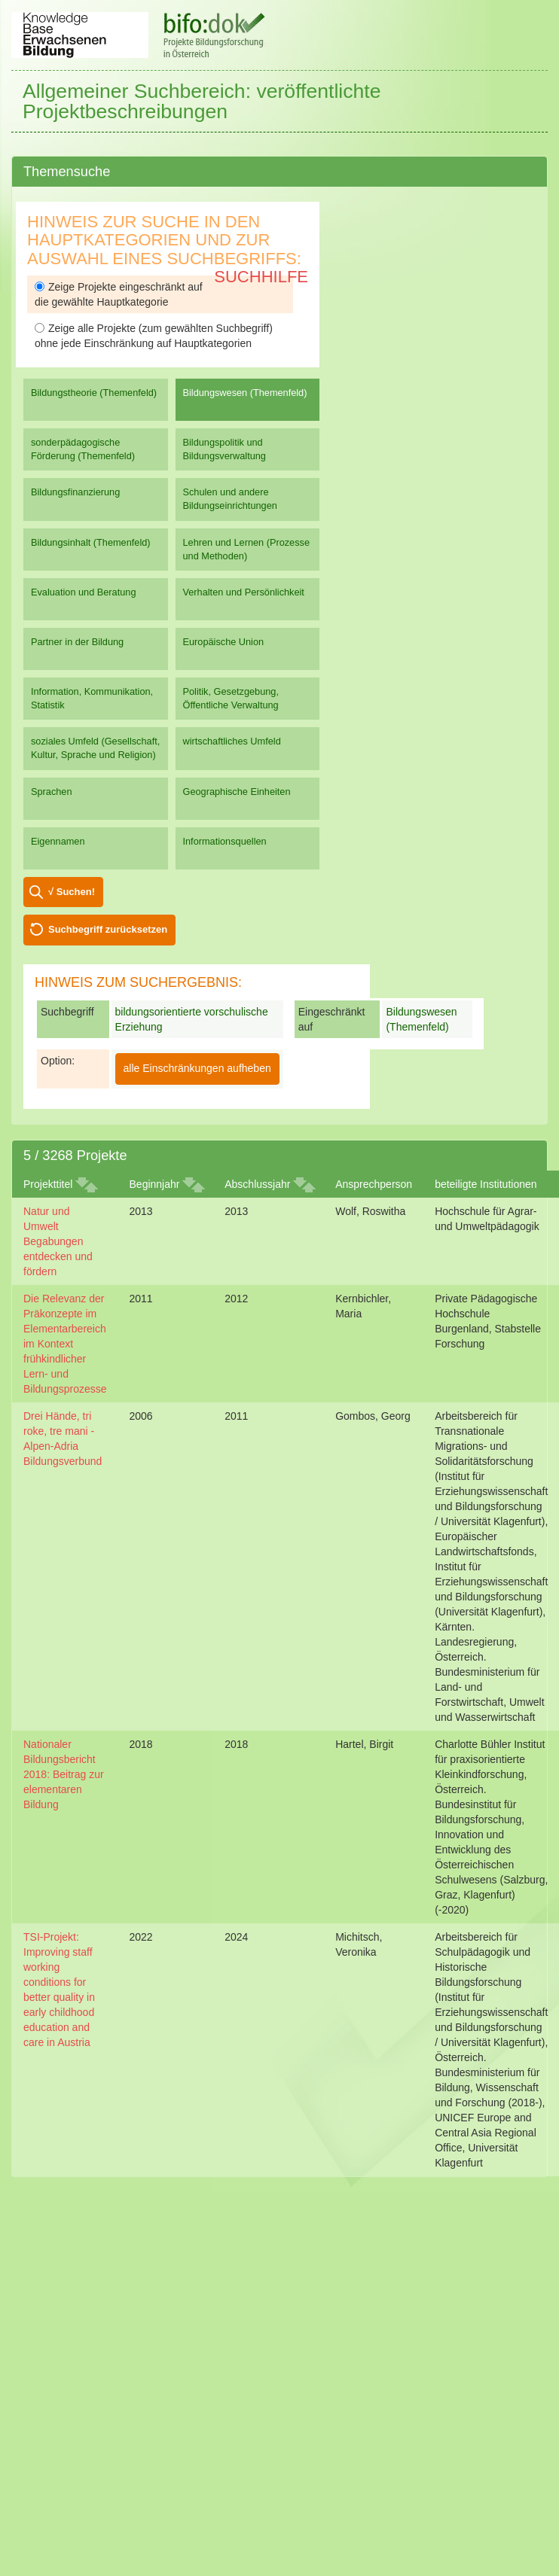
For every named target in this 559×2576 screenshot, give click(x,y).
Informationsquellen (225, 841)
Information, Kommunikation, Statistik (92, 698)
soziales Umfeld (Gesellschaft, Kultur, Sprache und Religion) (95, 747)
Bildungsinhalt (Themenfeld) (91, 542)
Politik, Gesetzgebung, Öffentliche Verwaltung (231, 698)
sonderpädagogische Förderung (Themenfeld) (83, 449)
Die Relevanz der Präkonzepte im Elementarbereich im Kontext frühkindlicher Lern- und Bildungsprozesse (65, 1344)
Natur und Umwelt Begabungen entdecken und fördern (58, 1241)
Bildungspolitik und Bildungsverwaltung (224, 449)
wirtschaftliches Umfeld (232, 741)
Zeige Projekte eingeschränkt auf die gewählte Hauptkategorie (119, 294)
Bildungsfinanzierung (75, 492)
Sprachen (51, 791)
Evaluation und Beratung (83, 592)
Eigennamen (58, 841)
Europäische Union (223, 641)
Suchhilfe (261, 276)
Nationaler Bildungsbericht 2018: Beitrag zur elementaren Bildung (63, 1774)
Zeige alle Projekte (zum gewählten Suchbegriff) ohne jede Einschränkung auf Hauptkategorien (154, 335)
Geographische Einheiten (237, 791)
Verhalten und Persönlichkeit (243, 592)
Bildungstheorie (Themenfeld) (94, 392)
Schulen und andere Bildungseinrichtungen (230, 498)
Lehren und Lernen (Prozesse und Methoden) (246, 549)
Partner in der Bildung (77, 641)
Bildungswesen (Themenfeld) (245, 392)
